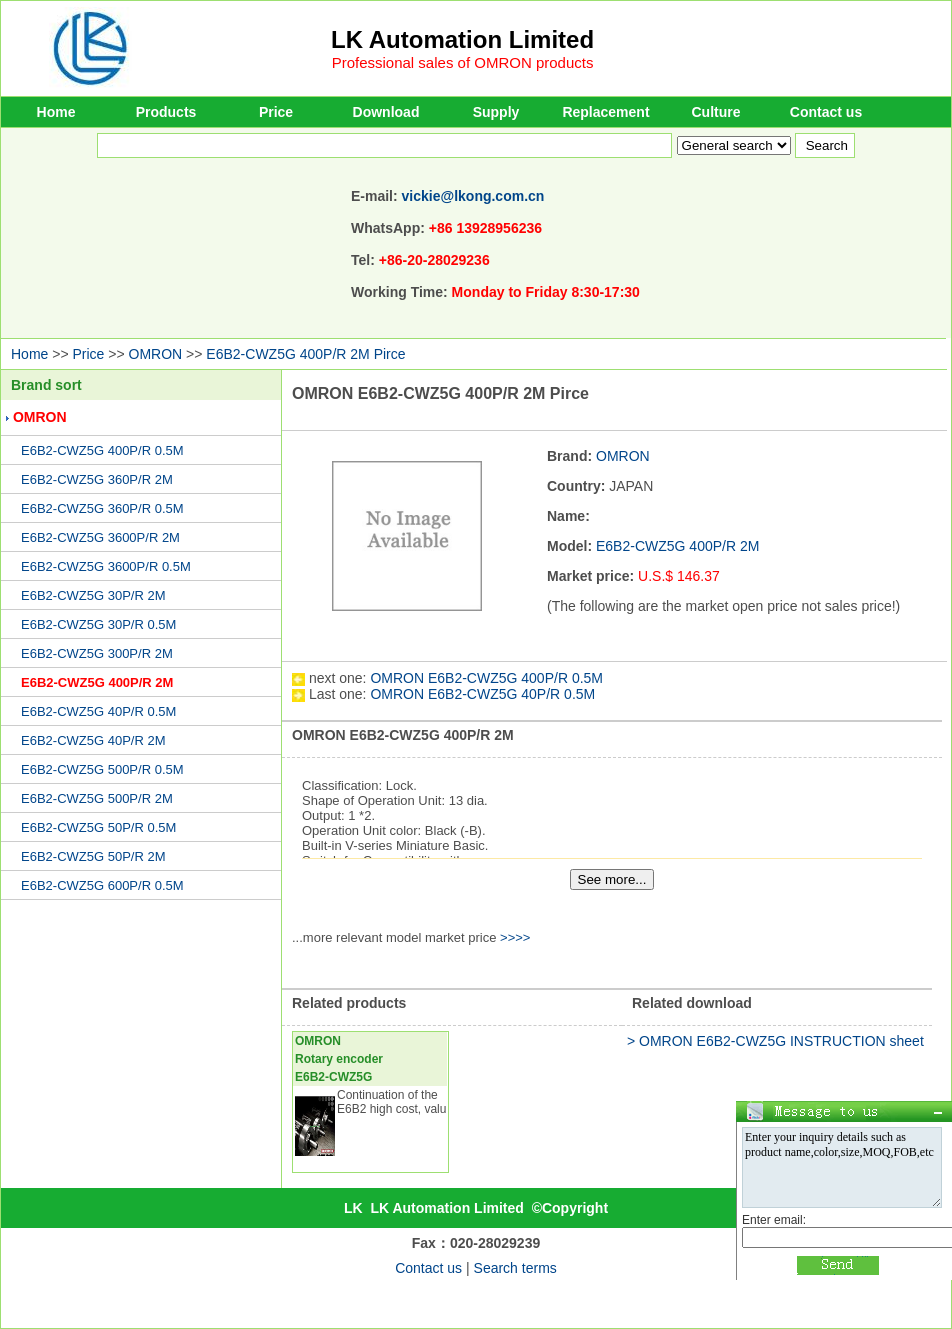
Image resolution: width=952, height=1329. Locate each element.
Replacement (605, 112)
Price (276, 112)
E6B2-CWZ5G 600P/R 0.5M (102, 885)
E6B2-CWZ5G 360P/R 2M (97, 479)
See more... (612, 879)
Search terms (515, 1268)
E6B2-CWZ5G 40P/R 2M (93, 740)
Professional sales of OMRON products (463, 62)
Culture (716, 112)
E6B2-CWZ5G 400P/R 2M (97, 682)
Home (56, 112)
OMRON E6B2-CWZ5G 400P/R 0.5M (486, 678)
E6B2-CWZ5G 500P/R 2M (97, 798)
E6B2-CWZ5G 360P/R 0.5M (102, 508)
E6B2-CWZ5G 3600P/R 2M (100, 537)
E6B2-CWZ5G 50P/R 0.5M (98, 827)
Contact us (826, 112)
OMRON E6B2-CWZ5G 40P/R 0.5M (482, 694)
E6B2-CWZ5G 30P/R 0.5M (98, 624)
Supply (496, 112)
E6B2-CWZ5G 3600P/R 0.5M (106, 566)
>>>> (515, 937)
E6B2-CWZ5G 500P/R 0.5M (102, 769)
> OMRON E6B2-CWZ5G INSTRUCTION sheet (775, 1041)
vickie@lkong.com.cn (473, 196)
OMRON (156, 354)
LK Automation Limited (462, 39)
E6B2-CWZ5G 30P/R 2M (93, 595)
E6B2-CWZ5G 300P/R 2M (97, 653)
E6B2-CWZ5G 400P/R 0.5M (102, 450)
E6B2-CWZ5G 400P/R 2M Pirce (305, 354)
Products (166, 112)
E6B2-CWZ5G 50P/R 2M (93, 856)
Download (386, 112)
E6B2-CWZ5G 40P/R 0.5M (98, 711)
